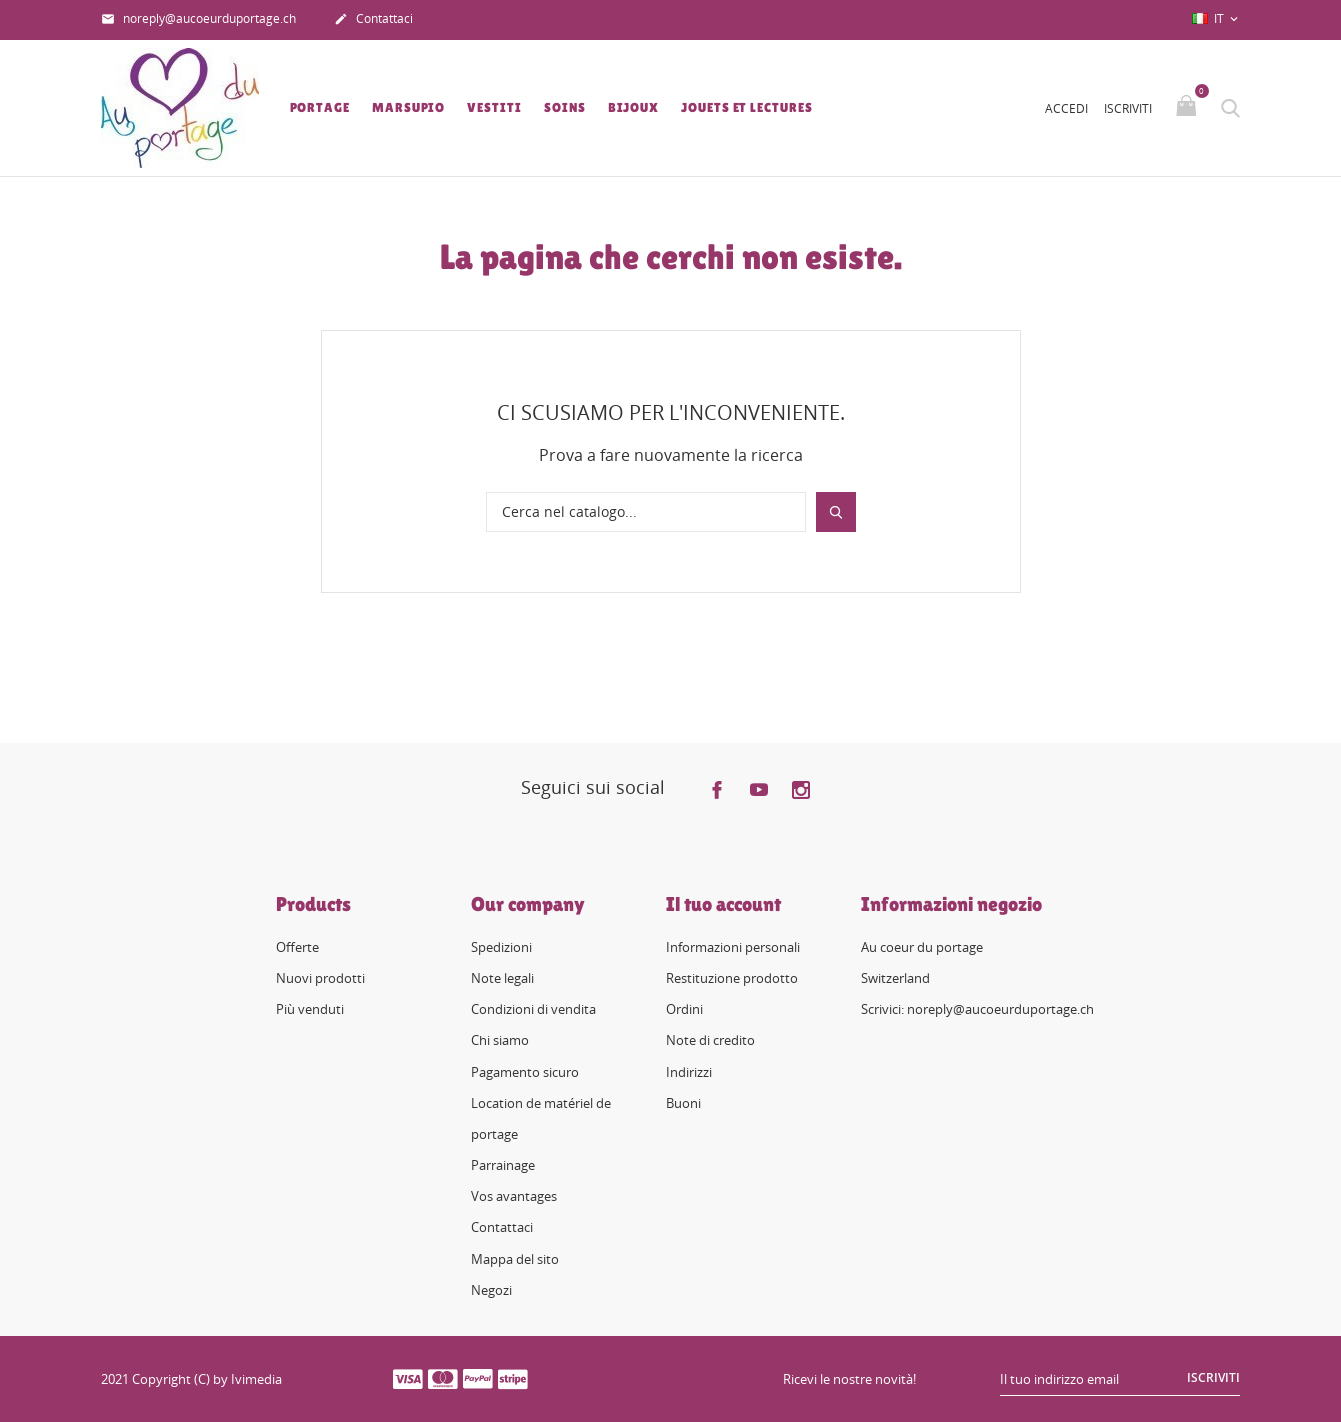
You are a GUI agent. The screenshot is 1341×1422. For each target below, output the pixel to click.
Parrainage (503, 1165)
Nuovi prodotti (320, 978)
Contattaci (373, 20)
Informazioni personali (733, 947)
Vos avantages (514, 1196)
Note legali (502, 978)
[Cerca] (646, 512)
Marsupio (408, 107)
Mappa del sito (515, 1259)
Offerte (297, 947)
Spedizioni (501, 947)
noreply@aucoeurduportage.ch (198, 20)
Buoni (683, 1103)
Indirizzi (689, 1072)
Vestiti (494, 107)
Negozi (491, 1290)
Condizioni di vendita (533, 1009)
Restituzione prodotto (732, 978)
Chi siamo (500, 1040)
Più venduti (310, 1009)
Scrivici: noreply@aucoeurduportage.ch (977, 1009)
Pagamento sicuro (525, 1072)
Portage (320, 107)
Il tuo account (723, 904)
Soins (565, 107)
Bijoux (633, 107)
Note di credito (710, 1040)
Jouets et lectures (746, 107)
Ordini (684, 1009)
